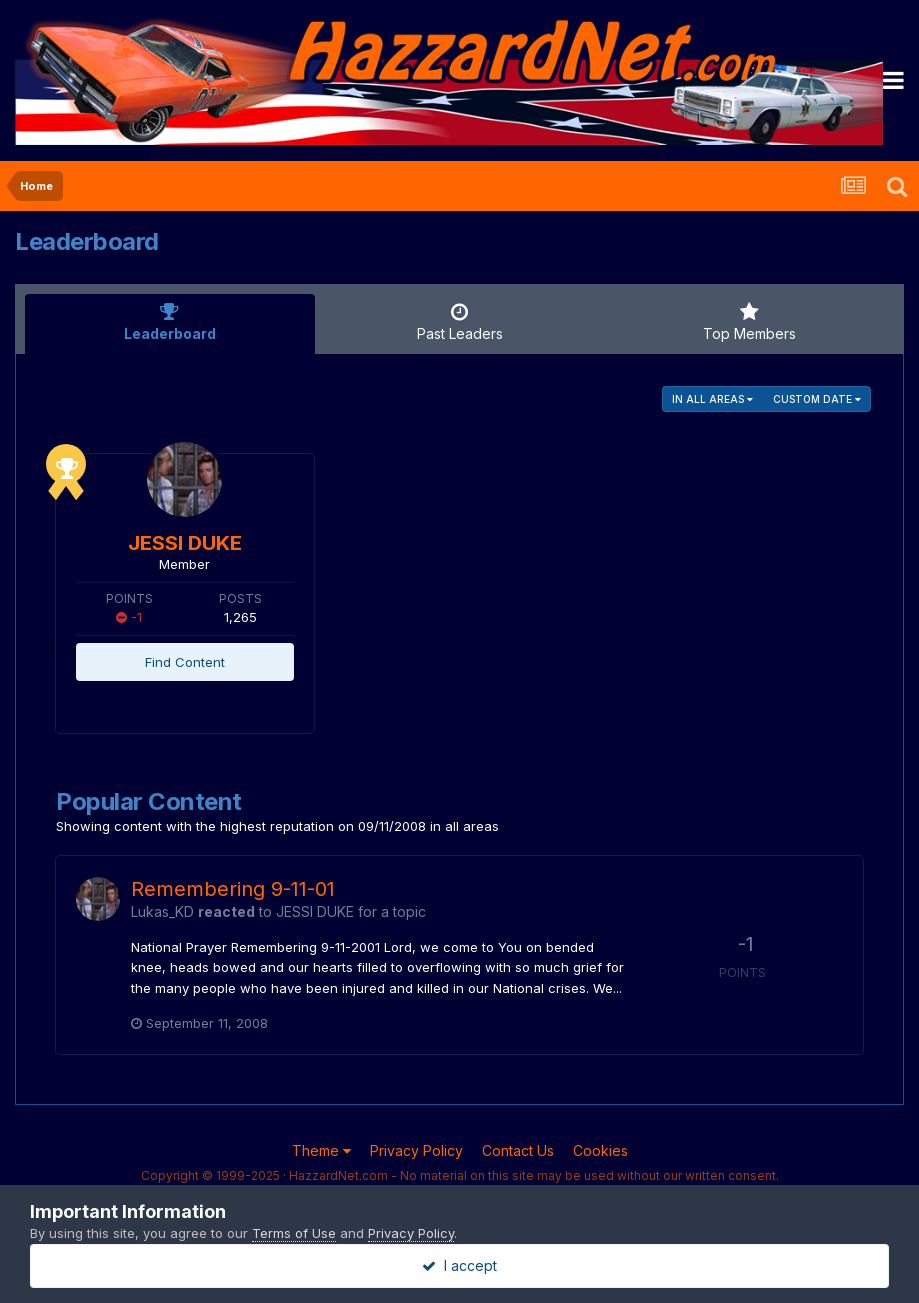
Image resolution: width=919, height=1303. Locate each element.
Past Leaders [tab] (460, 322)
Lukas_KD (162, 911)
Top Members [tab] (749, 322)
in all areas (712, 399)
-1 (129, 617)
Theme (321, 1150)
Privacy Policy (416, 1150)
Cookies (600, 1150)
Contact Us (518, 1150)
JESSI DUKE (185, 543)
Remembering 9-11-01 (233, 889)
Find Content (185, 662)
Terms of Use (294, 1233)
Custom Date (817, 399)
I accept (459, 1265)
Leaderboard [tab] (170, 322)
